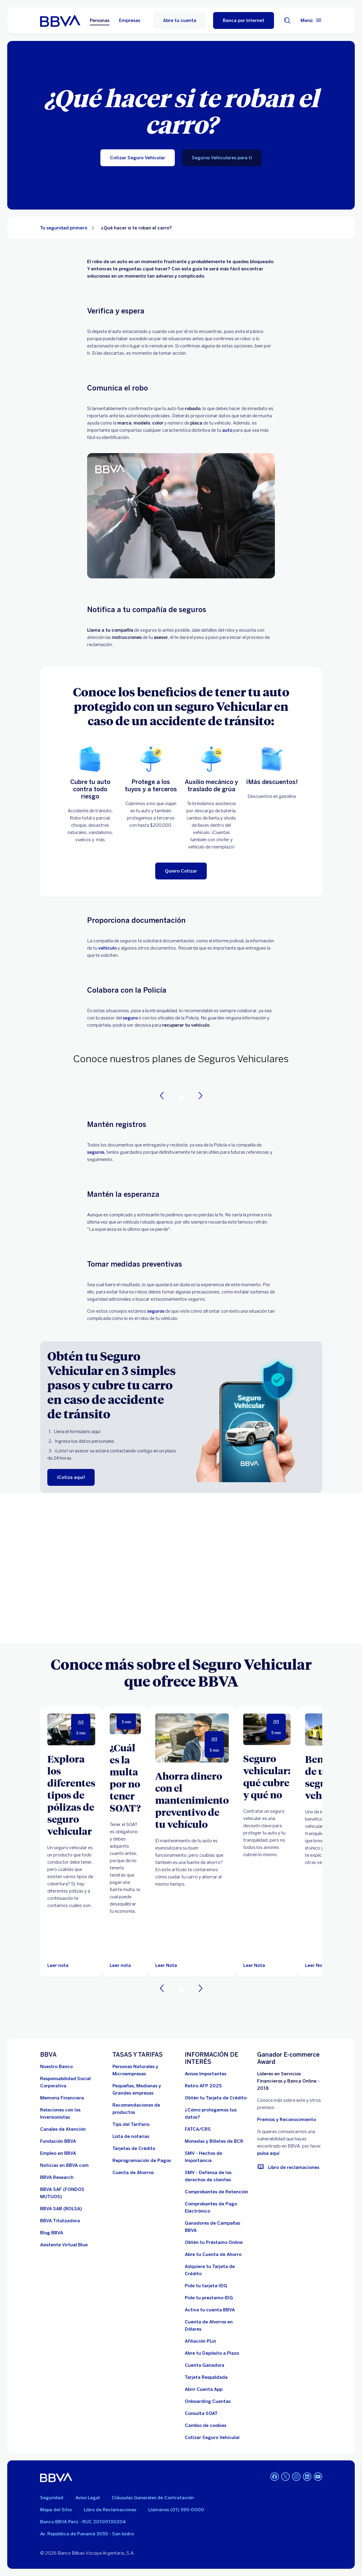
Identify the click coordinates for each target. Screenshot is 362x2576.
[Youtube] (318, 2477)
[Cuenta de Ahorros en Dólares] (217, 2325)
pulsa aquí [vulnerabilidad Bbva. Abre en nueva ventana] (268, 2153)
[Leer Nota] (192, 1737)
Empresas (129, 20)
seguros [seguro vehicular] (155, 1311)
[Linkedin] (307, 2477)
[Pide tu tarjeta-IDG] (206, 2285)
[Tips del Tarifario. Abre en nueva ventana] (131, 2124)
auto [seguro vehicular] (227, 430)
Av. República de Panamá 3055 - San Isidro (87, 2534)
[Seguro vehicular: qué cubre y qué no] (267, 1776)
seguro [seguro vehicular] (130, 1018)
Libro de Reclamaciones (110, 2509)
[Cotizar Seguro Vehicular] (137, 157)
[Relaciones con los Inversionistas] (72, 2113)
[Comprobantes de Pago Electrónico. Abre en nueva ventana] (217, 2207)
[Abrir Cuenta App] (203, 2389)
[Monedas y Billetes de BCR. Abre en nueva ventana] (214, 2141)
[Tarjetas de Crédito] (133, 2148)
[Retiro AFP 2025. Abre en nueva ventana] (203, 2085)
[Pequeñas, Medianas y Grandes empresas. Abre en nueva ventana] (145, 2089)
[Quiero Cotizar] (181, 871)
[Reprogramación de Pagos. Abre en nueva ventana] (141, 2160)
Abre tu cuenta (179, 20)
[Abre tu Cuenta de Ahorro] (213, 2254)
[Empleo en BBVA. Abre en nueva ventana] (58, 2153)
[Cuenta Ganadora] (204, 2365)
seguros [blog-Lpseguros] (95, 1152)
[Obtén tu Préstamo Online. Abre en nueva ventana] (214, 2242)
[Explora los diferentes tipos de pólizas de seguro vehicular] (71, 1795)
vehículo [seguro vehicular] (107, 948)
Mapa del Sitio (56, 2509)
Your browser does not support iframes (181, 1568)
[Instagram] (296, 2477)
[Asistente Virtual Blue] (64, 2244)
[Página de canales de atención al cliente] (63, 2129)
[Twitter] (285, 2477)
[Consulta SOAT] (201, 2413)
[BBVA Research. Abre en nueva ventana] (57, 2177)
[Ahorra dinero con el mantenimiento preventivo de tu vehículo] (192, 1800)
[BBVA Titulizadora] (60, 2220)
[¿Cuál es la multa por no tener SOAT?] (125, 1777)
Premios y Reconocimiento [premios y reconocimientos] (286, 2119)
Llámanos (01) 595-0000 (176, 2509)
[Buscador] (287, 20)
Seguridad (51, 2497)
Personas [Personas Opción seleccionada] (99, 20)
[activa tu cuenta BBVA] (210, 2309)
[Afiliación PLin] (200, 2341)
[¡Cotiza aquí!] (71, 1477)
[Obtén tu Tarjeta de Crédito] (216, 2098)
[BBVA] (56, 2477)
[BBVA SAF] (72, 2193)
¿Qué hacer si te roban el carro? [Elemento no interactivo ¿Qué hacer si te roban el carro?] (136, 228)
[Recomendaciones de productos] (145, 2109)
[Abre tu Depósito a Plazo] (212, 2353)
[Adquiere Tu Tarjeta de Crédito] (217, 2270)
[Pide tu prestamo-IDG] (209, 2297)
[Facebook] (274, 2477)
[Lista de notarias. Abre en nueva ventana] (130, 2136)
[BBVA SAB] (61, 2208)
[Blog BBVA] (51, 2232)
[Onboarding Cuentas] (208, 2401)
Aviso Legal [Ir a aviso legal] (87, 2497)
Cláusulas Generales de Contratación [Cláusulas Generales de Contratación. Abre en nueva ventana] (153, 2497)
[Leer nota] (57, 1965)
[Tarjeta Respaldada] (206, 2377)
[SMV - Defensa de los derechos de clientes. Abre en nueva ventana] (217, 2176)
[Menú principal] (311, 20)
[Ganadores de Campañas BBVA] (217, 2227)
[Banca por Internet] (243, 20)
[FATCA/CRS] (198, 2129)
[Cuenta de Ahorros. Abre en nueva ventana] (133, 2172)
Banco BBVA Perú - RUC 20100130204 (83, 2522)
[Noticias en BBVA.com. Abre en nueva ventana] (64, 2165)
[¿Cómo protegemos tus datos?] (217, 2113)
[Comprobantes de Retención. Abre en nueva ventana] (216, 2191)
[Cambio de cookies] (205, 2425)
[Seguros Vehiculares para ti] (222, 157)
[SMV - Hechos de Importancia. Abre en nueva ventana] (217, 2157)
